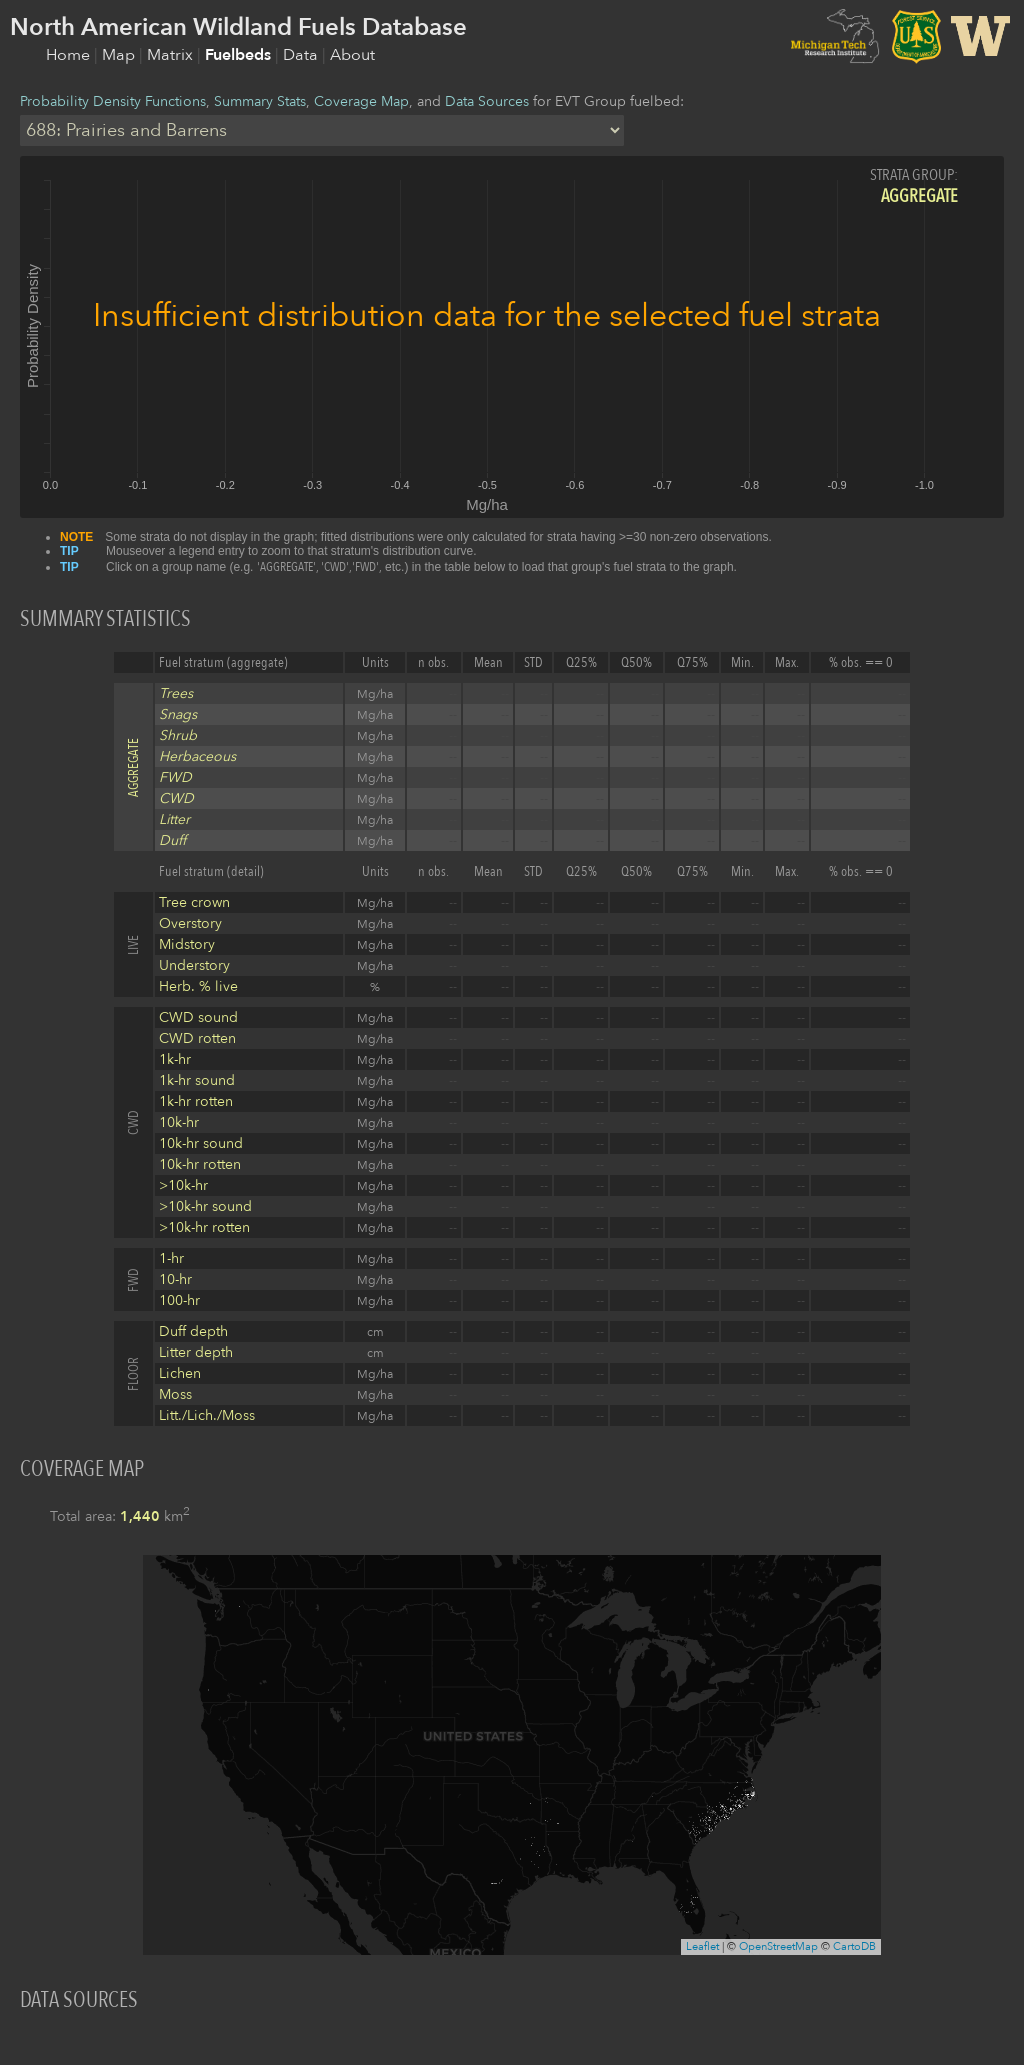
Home (70, 55)
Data (302, 55)
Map (120, 55)
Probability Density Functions (113, 101)
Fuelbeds (240, 55)
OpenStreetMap (778, 1946)
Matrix (172, 55)
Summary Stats (260, 101)
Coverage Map (361, 101)
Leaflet (702, 1946)
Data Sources (487, 101)
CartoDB (854, 1946)
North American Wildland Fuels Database (238, 27)
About (352, 55)
